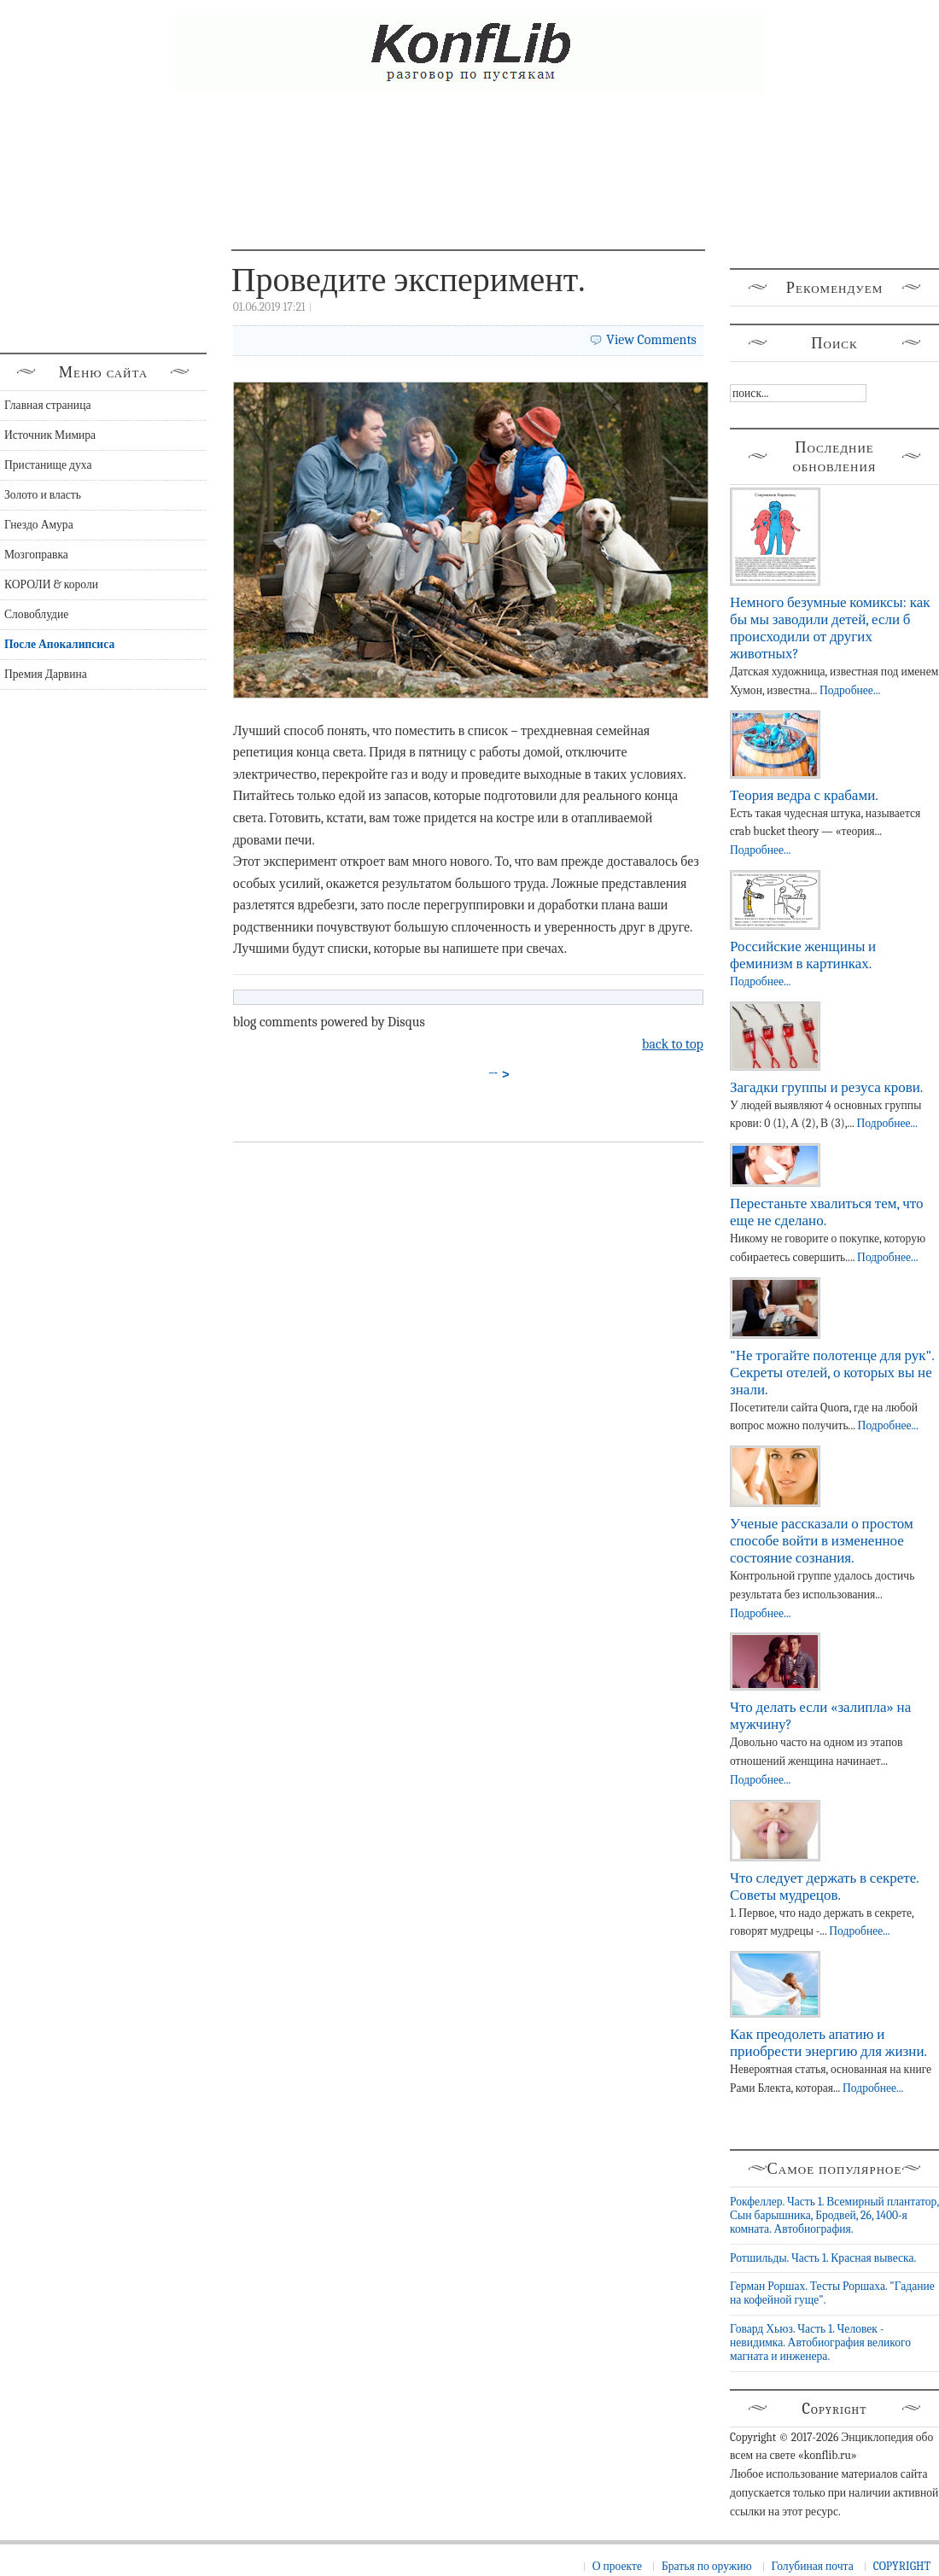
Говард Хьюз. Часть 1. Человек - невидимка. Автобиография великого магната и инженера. (820, 2342)
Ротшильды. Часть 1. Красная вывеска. (823, 2258)
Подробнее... (849, 690)
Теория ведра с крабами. (804, 795)
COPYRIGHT (901, 2566)
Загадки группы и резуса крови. (826, 1087)
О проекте (617, 2566)
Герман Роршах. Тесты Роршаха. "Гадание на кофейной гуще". (832, 2293)
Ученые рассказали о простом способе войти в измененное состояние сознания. (821, 1541)
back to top (672, 1044)
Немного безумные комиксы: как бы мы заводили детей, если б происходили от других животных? (830, 628)
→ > (499, 1074)
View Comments (651, 340)
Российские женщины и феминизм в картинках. (803, 955)
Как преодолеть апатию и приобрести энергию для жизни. (828, 2042)
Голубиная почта (813, 2566)
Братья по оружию (707, 2566)
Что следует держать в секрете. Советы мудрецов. (824, 1886)
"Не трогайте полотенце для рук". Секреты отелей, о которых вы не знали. (832, 1372)
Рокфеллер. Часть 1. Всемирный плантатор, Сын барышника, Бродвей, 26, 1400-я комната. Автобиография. (834, 2215)
